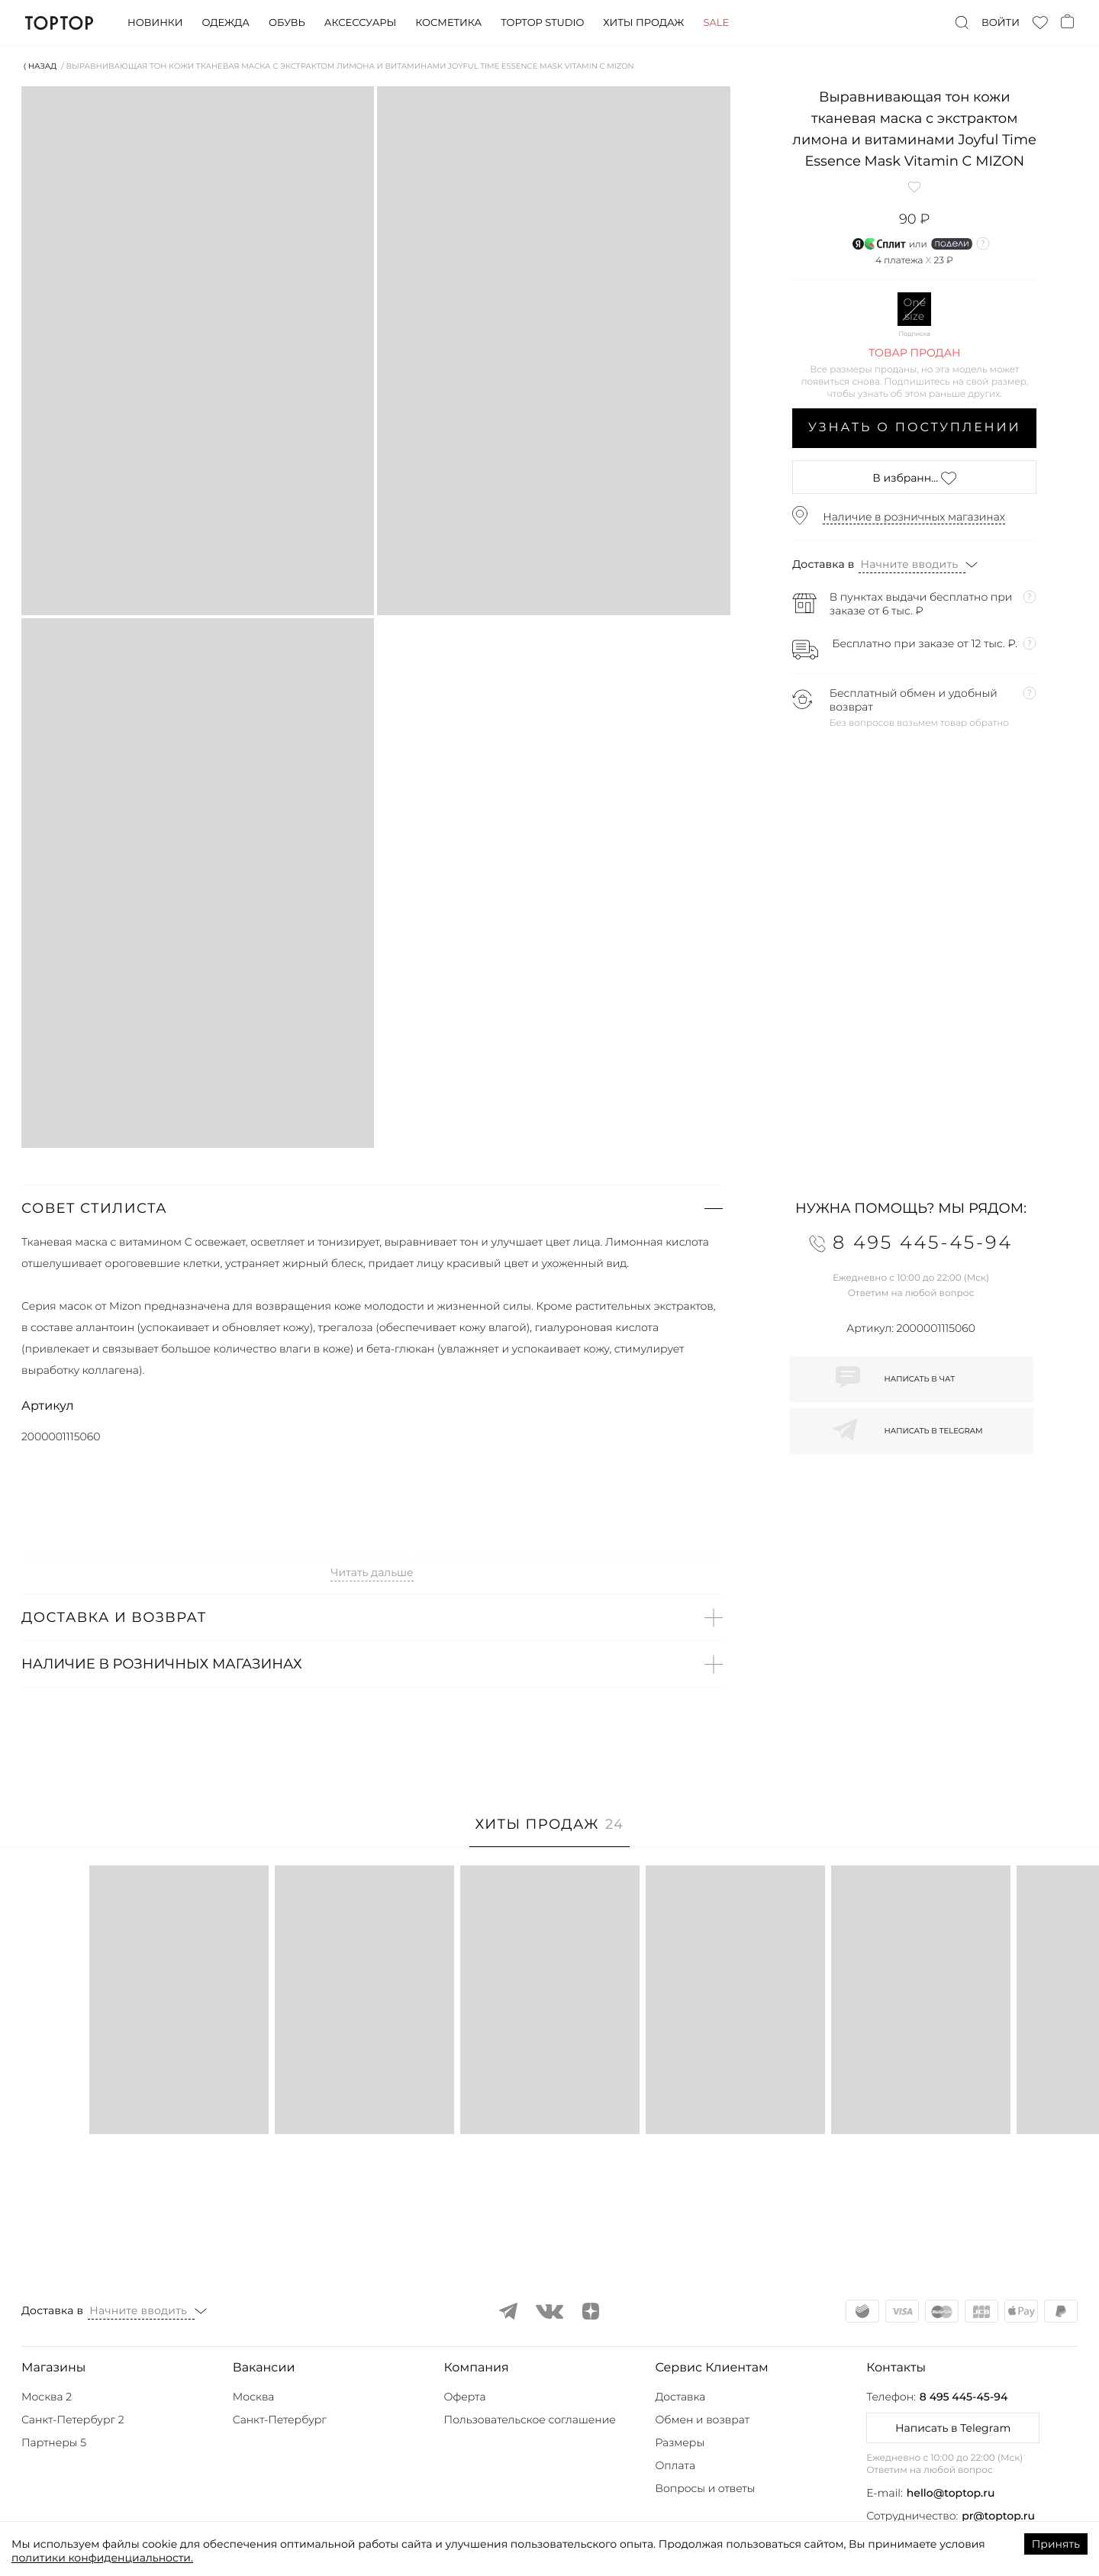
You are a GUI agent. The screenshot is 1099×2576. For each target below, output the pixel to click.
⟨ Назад (40, 66)
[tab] (549, 1832)
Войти (1000, 23)
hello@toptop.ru (951, 2493)
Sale (716, 23)
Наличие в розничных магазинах (914, 517)
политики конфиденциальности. (102, 2558)
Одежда (225, 23)
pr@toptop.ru (998, 2516)
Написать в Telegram (952, 2428)
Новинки (154, 23)
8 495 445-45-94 (963, 2397)
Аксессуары (360, 23)
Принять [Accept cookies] (1056, 2544)
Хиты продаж (643, 23)
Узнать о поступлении (914, 428)
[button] (372, 1208)
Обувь (287, 23)
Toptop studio (542, 23)
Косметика (448, 23)
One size (914, 309)
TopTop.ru (59, 23)
